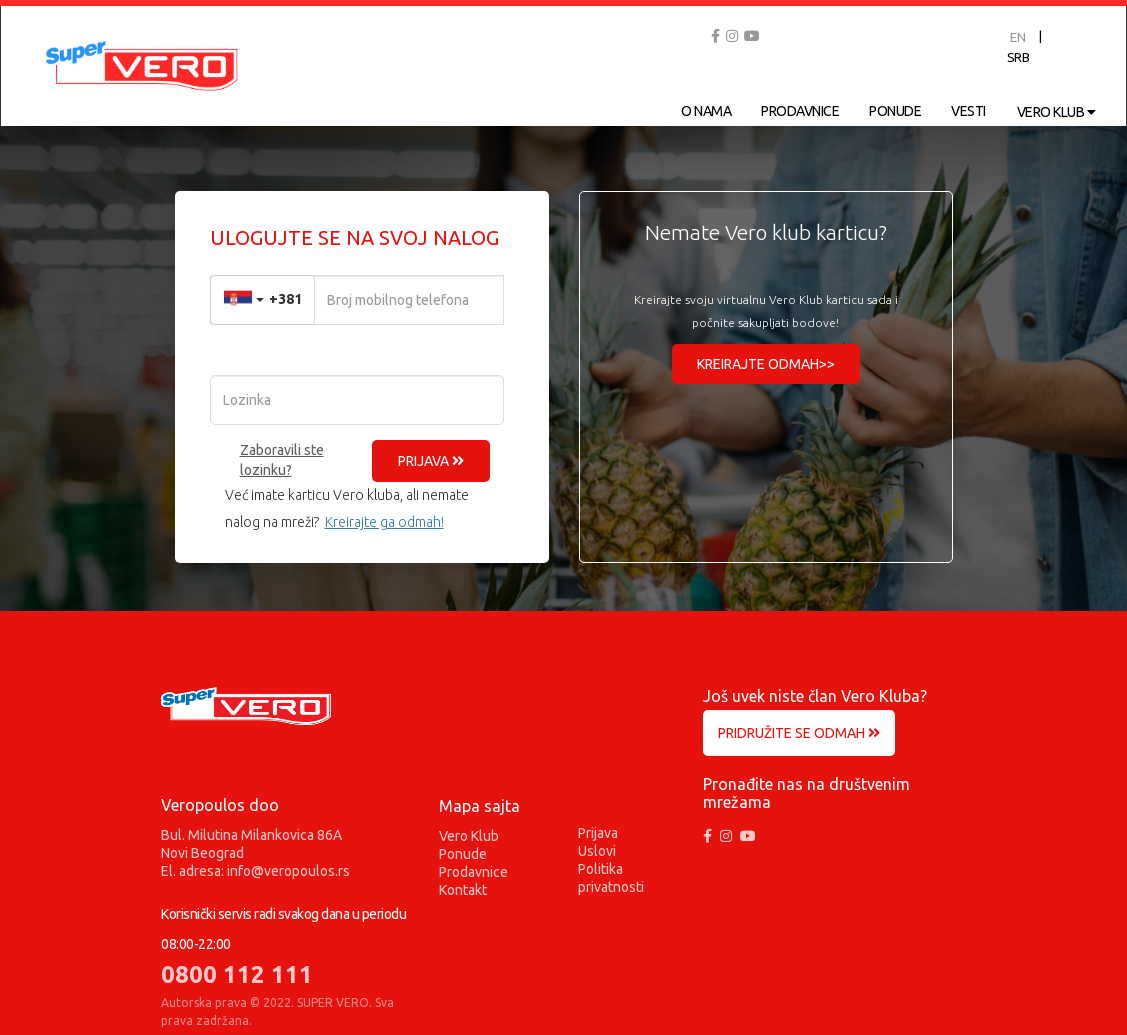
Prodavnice (473, 872)
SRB (1018, 57)
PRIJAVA (431, 461)
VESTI (968, 111)
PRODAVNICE (800, 111)
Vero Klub (469, 836)
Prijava (598, 833)
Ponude (463, 854)
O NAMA (706, 111)
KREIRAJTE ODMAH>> (766, 364)
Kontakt (463, 890)
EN (1017, 37)
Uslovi (597, 851)
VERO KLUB (1056, 112)
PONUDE (895, 111)
